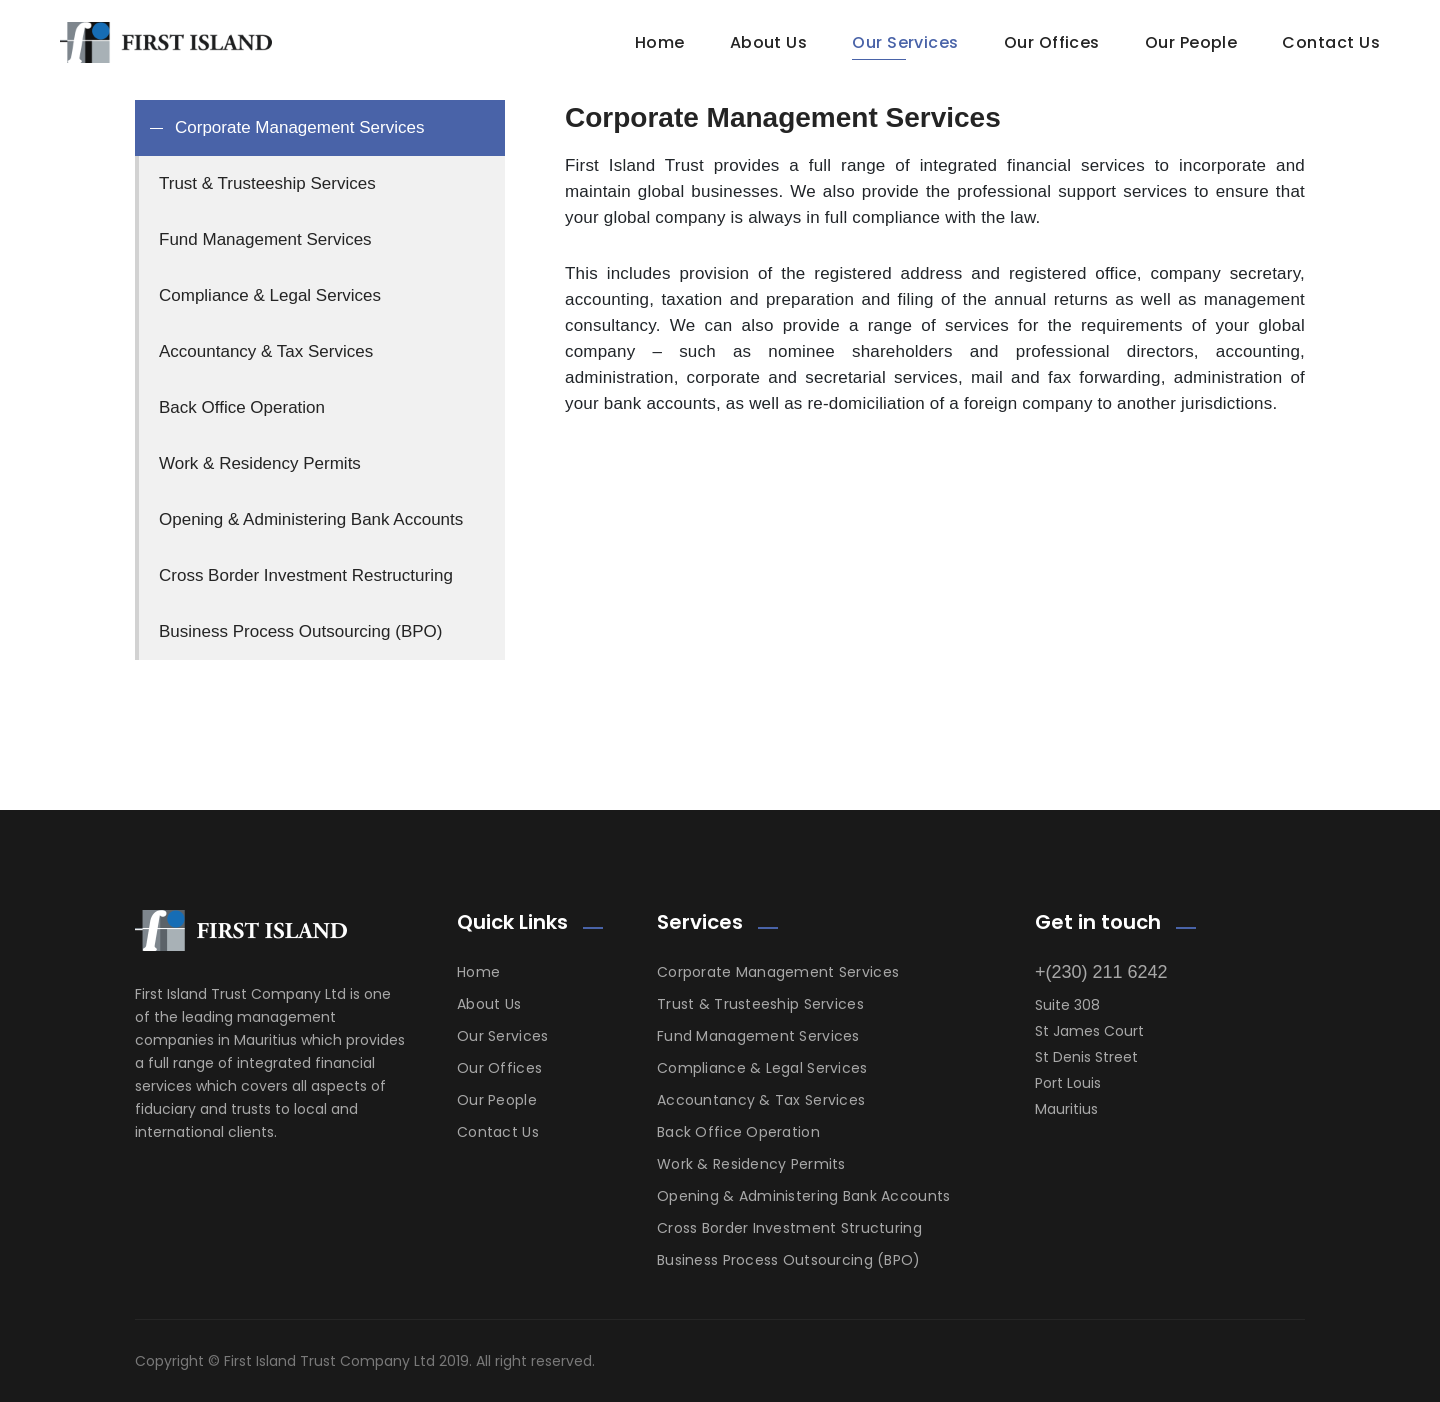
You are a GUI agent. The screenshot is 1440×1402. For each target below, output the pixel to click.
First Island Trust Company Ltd (329, 1361)
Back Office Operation (738, 1132)
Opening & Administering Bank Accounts (803, 1196)
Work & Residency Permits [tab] (260, 463)
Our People (497, 1100)
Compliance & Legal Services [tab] (270, 295)
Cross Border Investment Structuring (789, 1228)
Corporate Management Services (778, 972)
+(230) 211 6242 (1101, 972)
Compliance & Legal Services (762, 1068)
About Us (489, 1004)
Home (660, 42)
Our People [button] (1191, 42)
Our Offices (1052, 42)
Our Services (502, 1036)
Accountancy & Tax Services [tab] (266, 351)
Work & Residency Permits (751, 1164)
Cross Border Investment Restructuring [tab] (306, 575)
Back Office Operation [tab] (242, 407)
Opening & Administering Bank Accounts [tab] (311, 519)
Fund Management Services (758, 1036)
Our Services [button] (905, 42)
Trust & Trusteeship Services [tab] (267, 183)
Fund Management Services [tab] (265, 239)
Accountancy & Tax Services (761, 1100)
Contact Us (1331, 42)
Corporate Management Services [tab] (299, 127)
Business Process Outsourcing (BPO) (789, 1260)
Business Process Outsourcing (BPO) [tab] (300, 631)
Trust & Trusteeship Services (760, 1004)
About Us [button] (769, 42)
